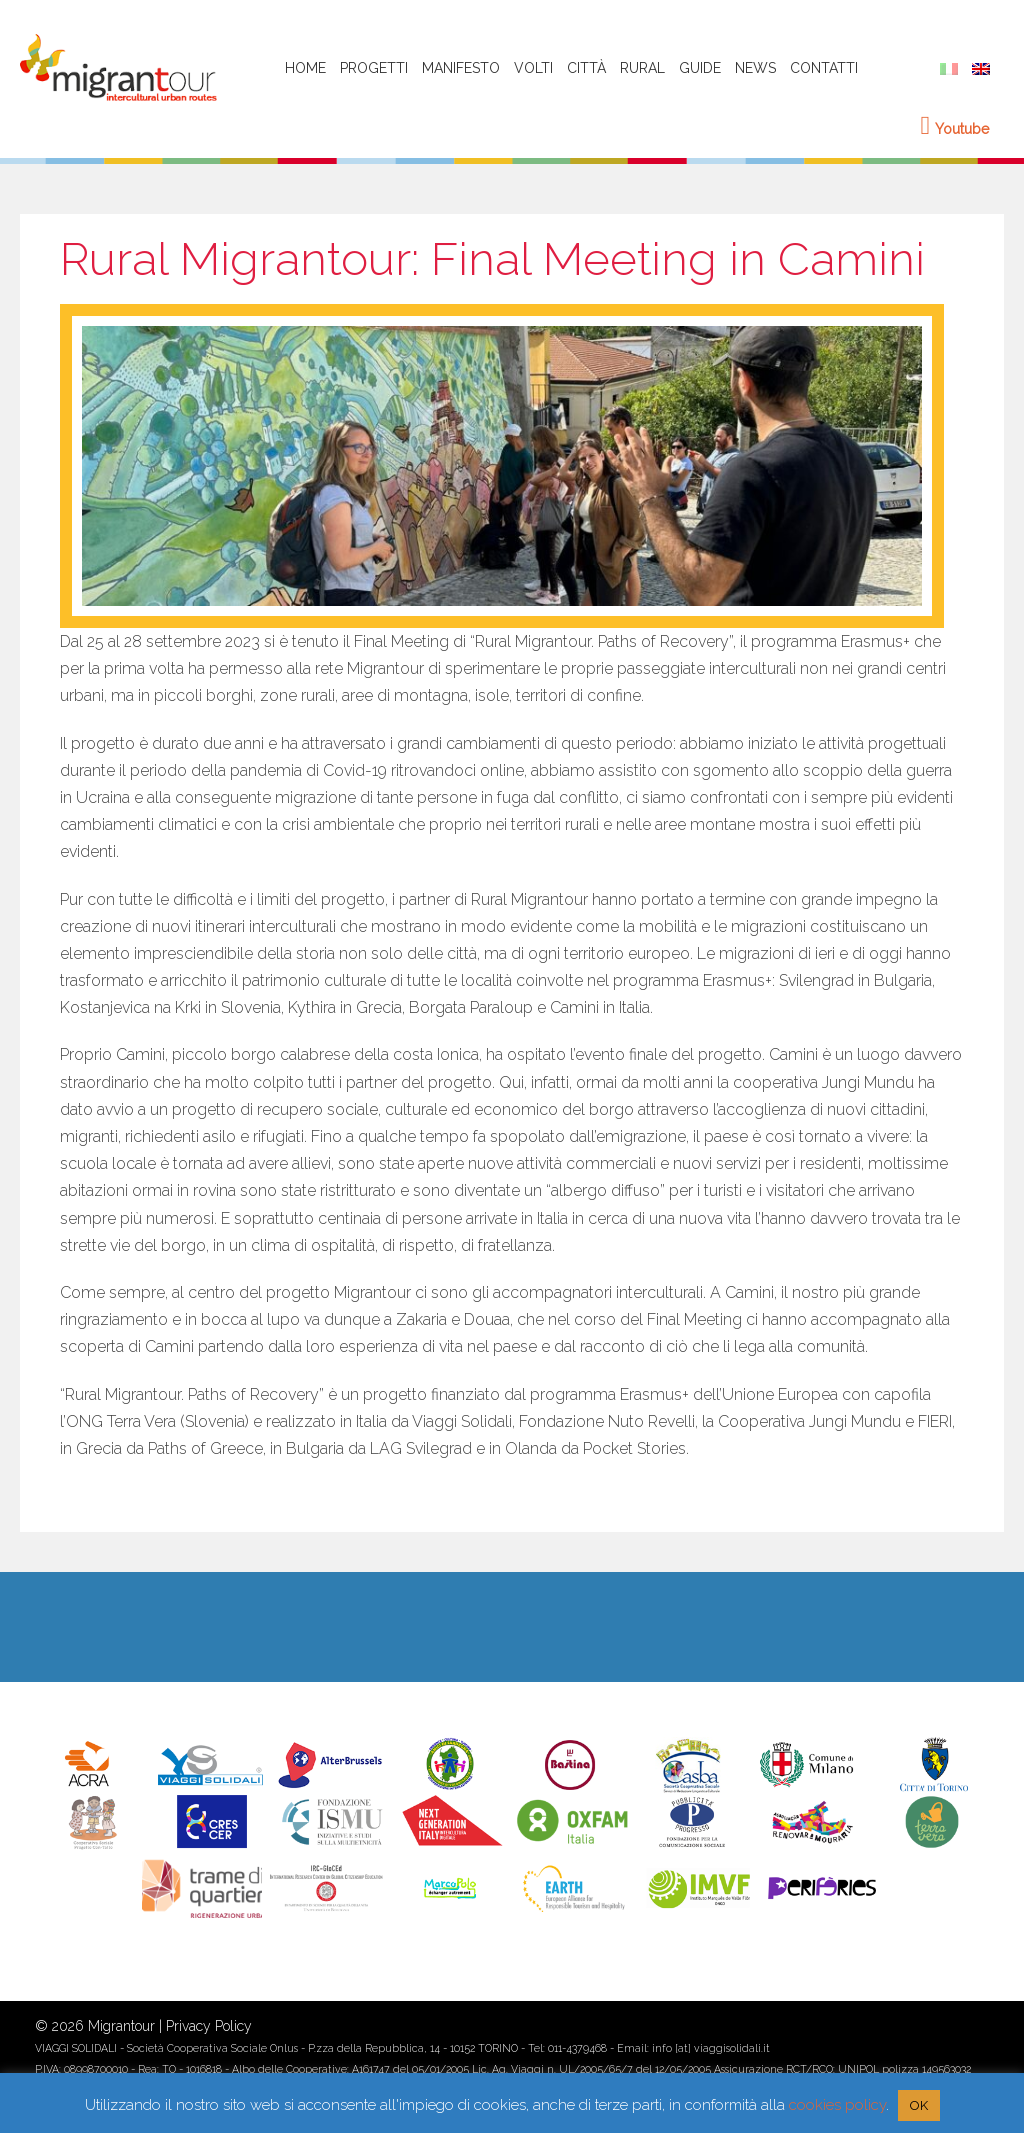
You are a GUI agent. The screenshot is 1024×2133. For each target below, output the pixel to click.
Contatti (824, 68)
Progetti (374, 68)
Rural (642, 68)
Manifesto (461, 68)
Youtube (955, 129)
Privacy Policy (209, 2026)
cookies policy (837, 2105)
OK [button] (919, 2105)
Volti (533, 68)
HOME (305, 68)
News (755, 68)
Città (586, 68)
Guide (700, 68)
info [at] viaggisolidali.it (711, 2048)
